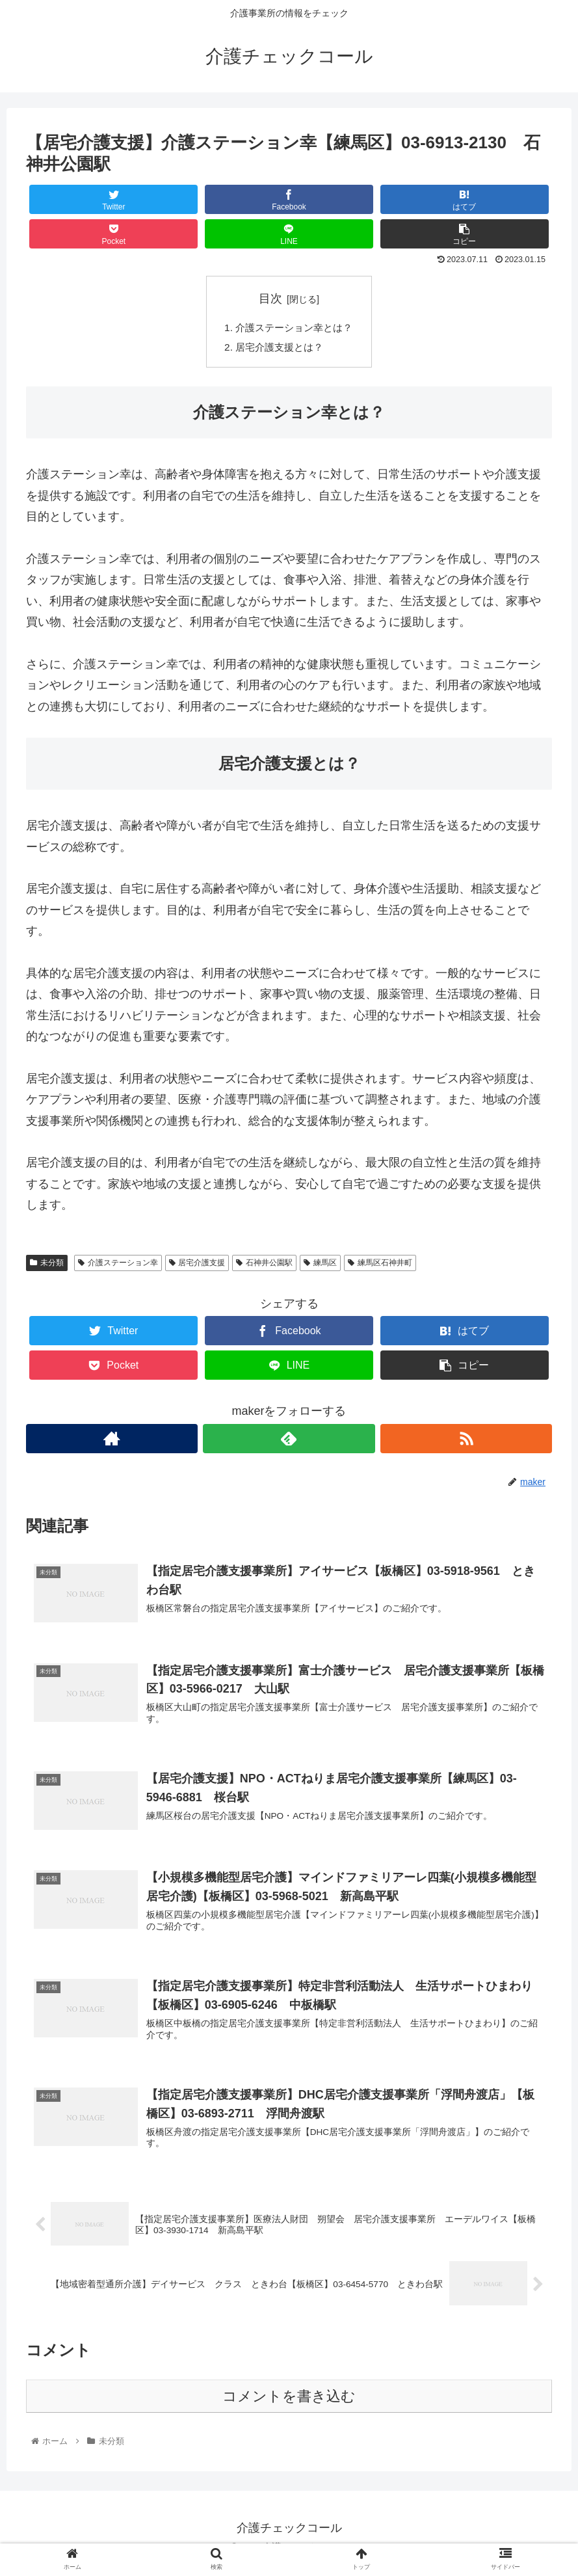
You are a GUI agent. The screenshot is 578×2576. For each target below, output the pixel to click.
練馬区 (320, 1264)
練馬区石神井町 (380, 1264)
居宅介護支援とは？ (279, 349)
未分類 (47, 1264)
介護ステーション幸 (118, 1264)
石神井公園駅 (264, 1264)
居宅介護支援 (197, 1264)
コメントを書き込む (289, 2406)
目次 (270, 298)
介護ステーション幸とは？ (294, 328)
